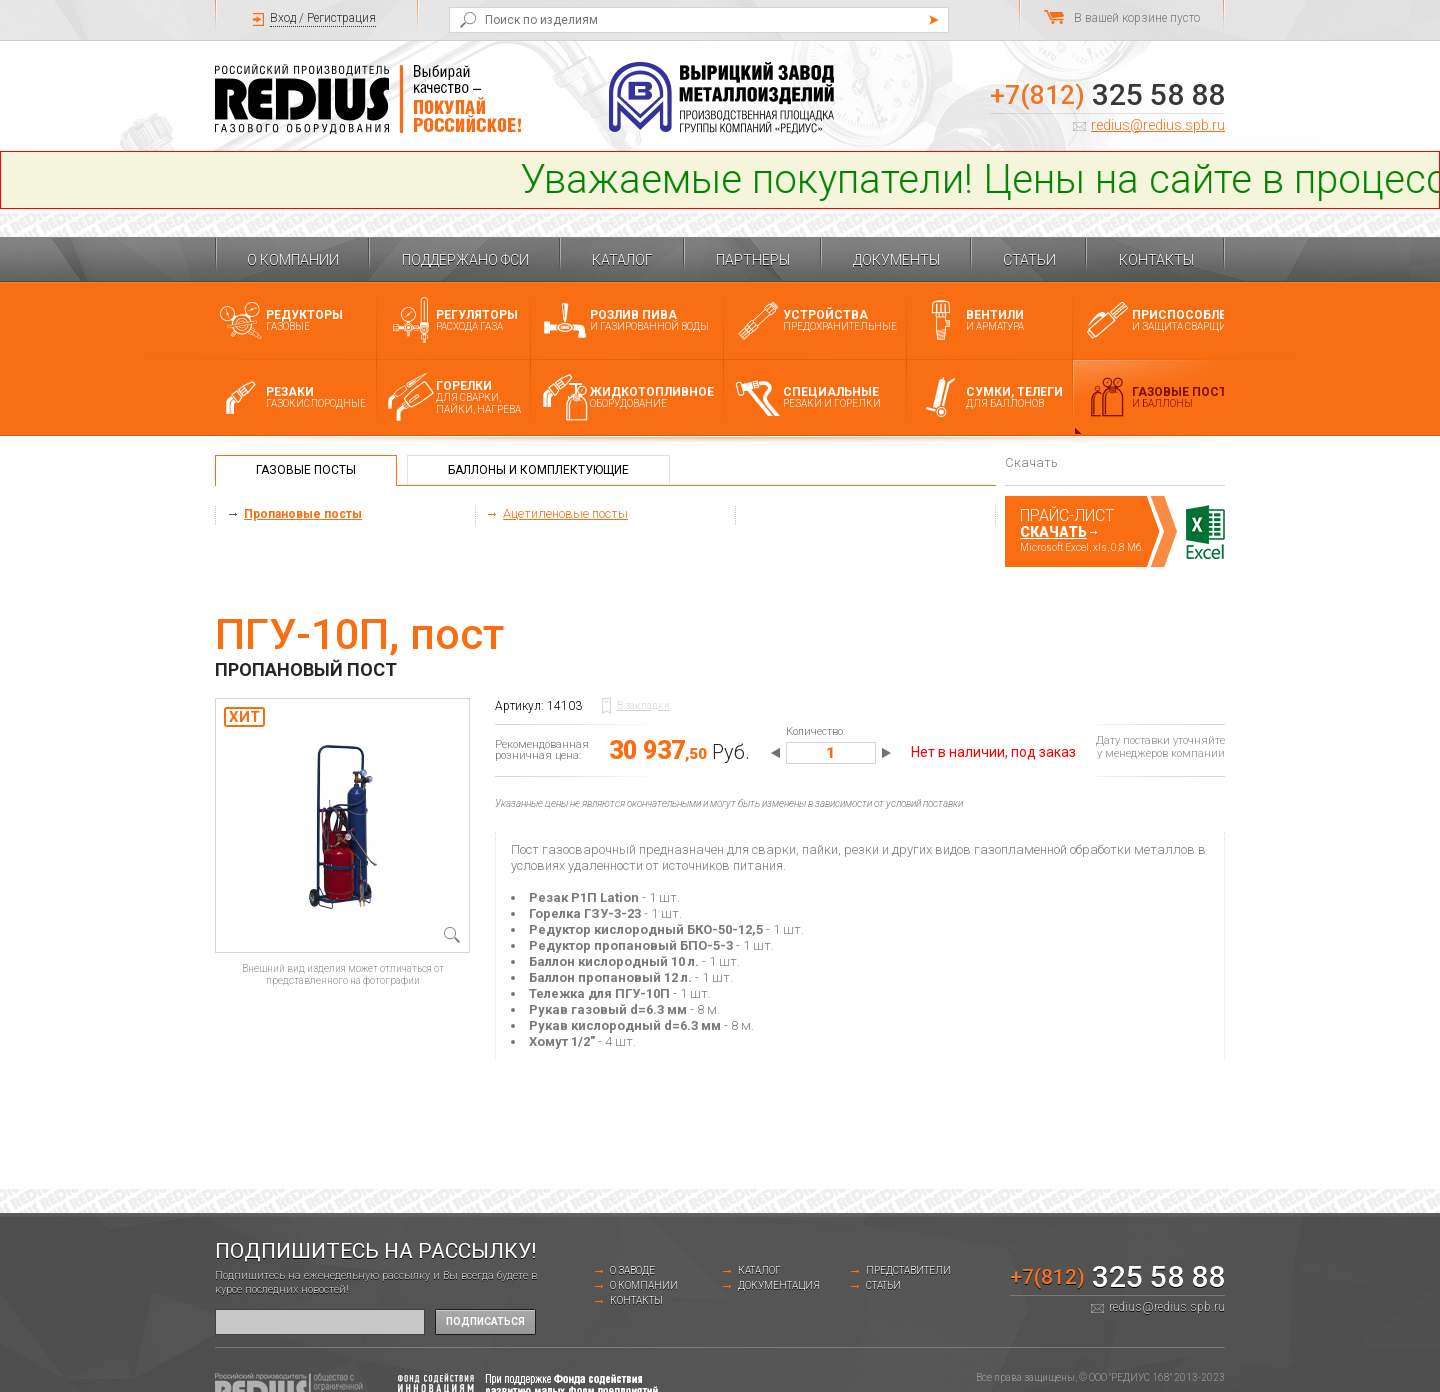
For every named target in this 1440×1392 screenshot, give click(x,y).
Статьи (1029, 260)
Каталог (622, 260)
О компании (293, 260)
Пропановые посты (303, 514)
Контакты (1156, 260)
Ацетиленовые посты (565, 513)
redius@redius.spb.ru (1158, 125)
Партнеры (753, 260)
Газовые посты (306, 470)
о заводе (632, 1270)
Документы (896, 260)
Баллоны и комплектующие (538, 470)
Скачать (1053, 532)
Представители (908, 1270)
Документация (779, 1285)
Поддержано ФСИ (465, 260)
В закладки (643, 705)
